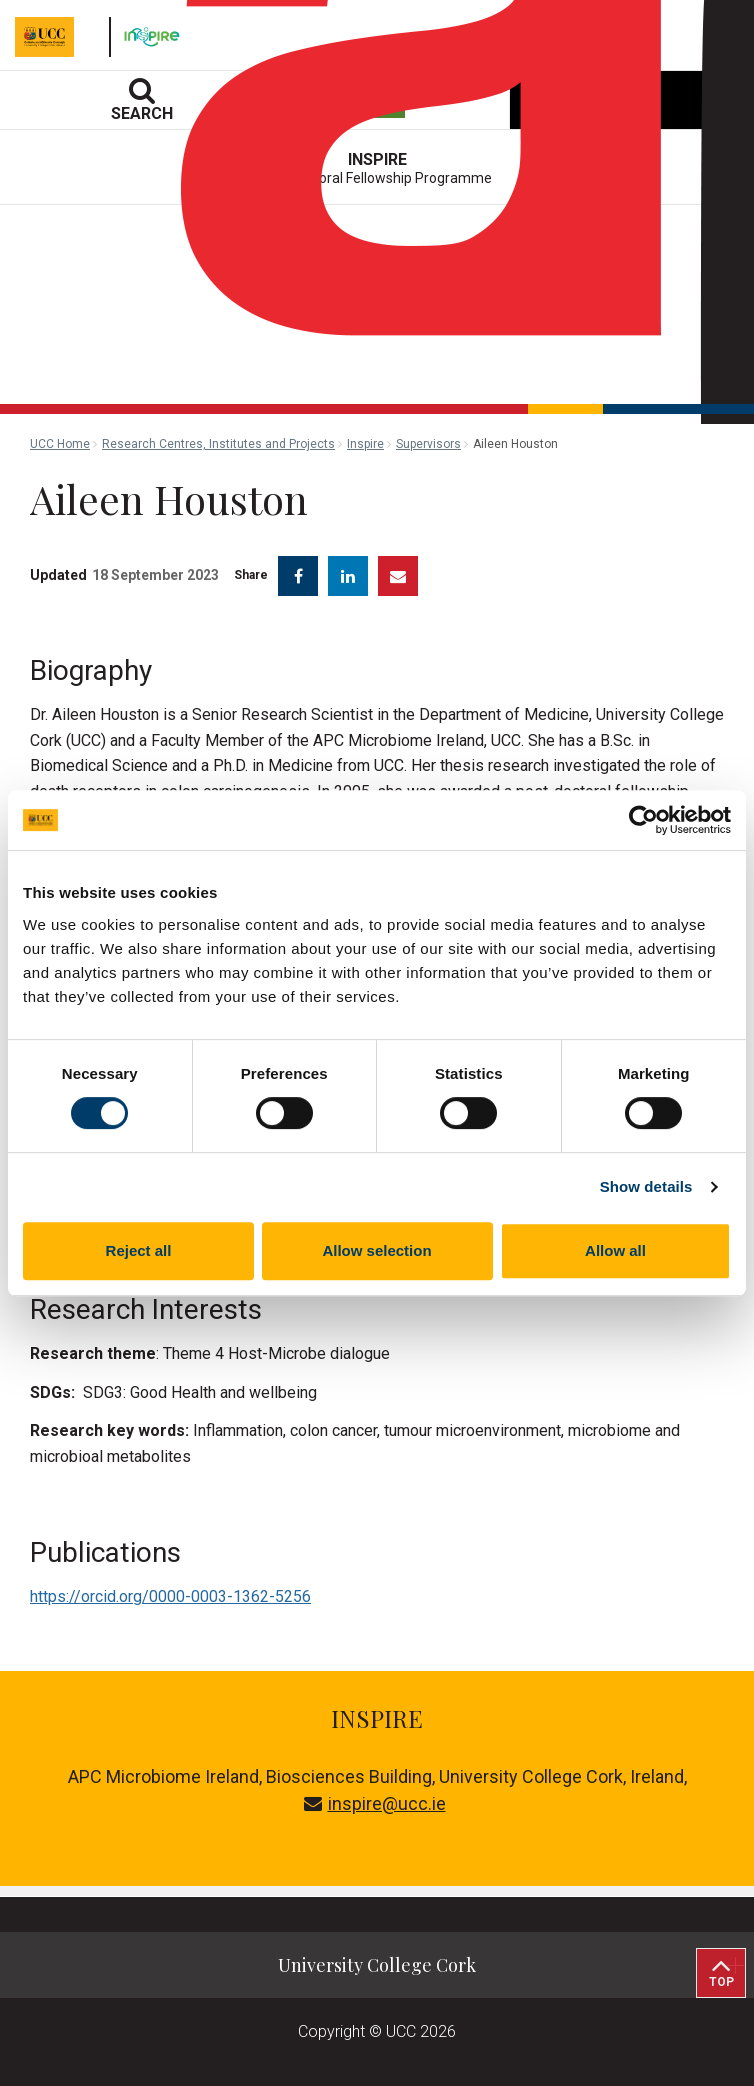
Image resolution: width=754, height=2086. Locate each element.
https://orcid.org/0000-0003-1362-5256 (170, 1596)
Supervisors (428, 444)
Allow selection (376, 1250)
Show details (646, 1186)
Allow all (615, 1250)
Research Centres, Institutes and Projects (218, 444)
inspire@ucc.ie (375, 1803)
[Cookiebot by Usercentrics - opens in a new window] (643, 820)
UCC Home (60, 444)
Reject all (139, 1250)
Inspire (365, 444)
